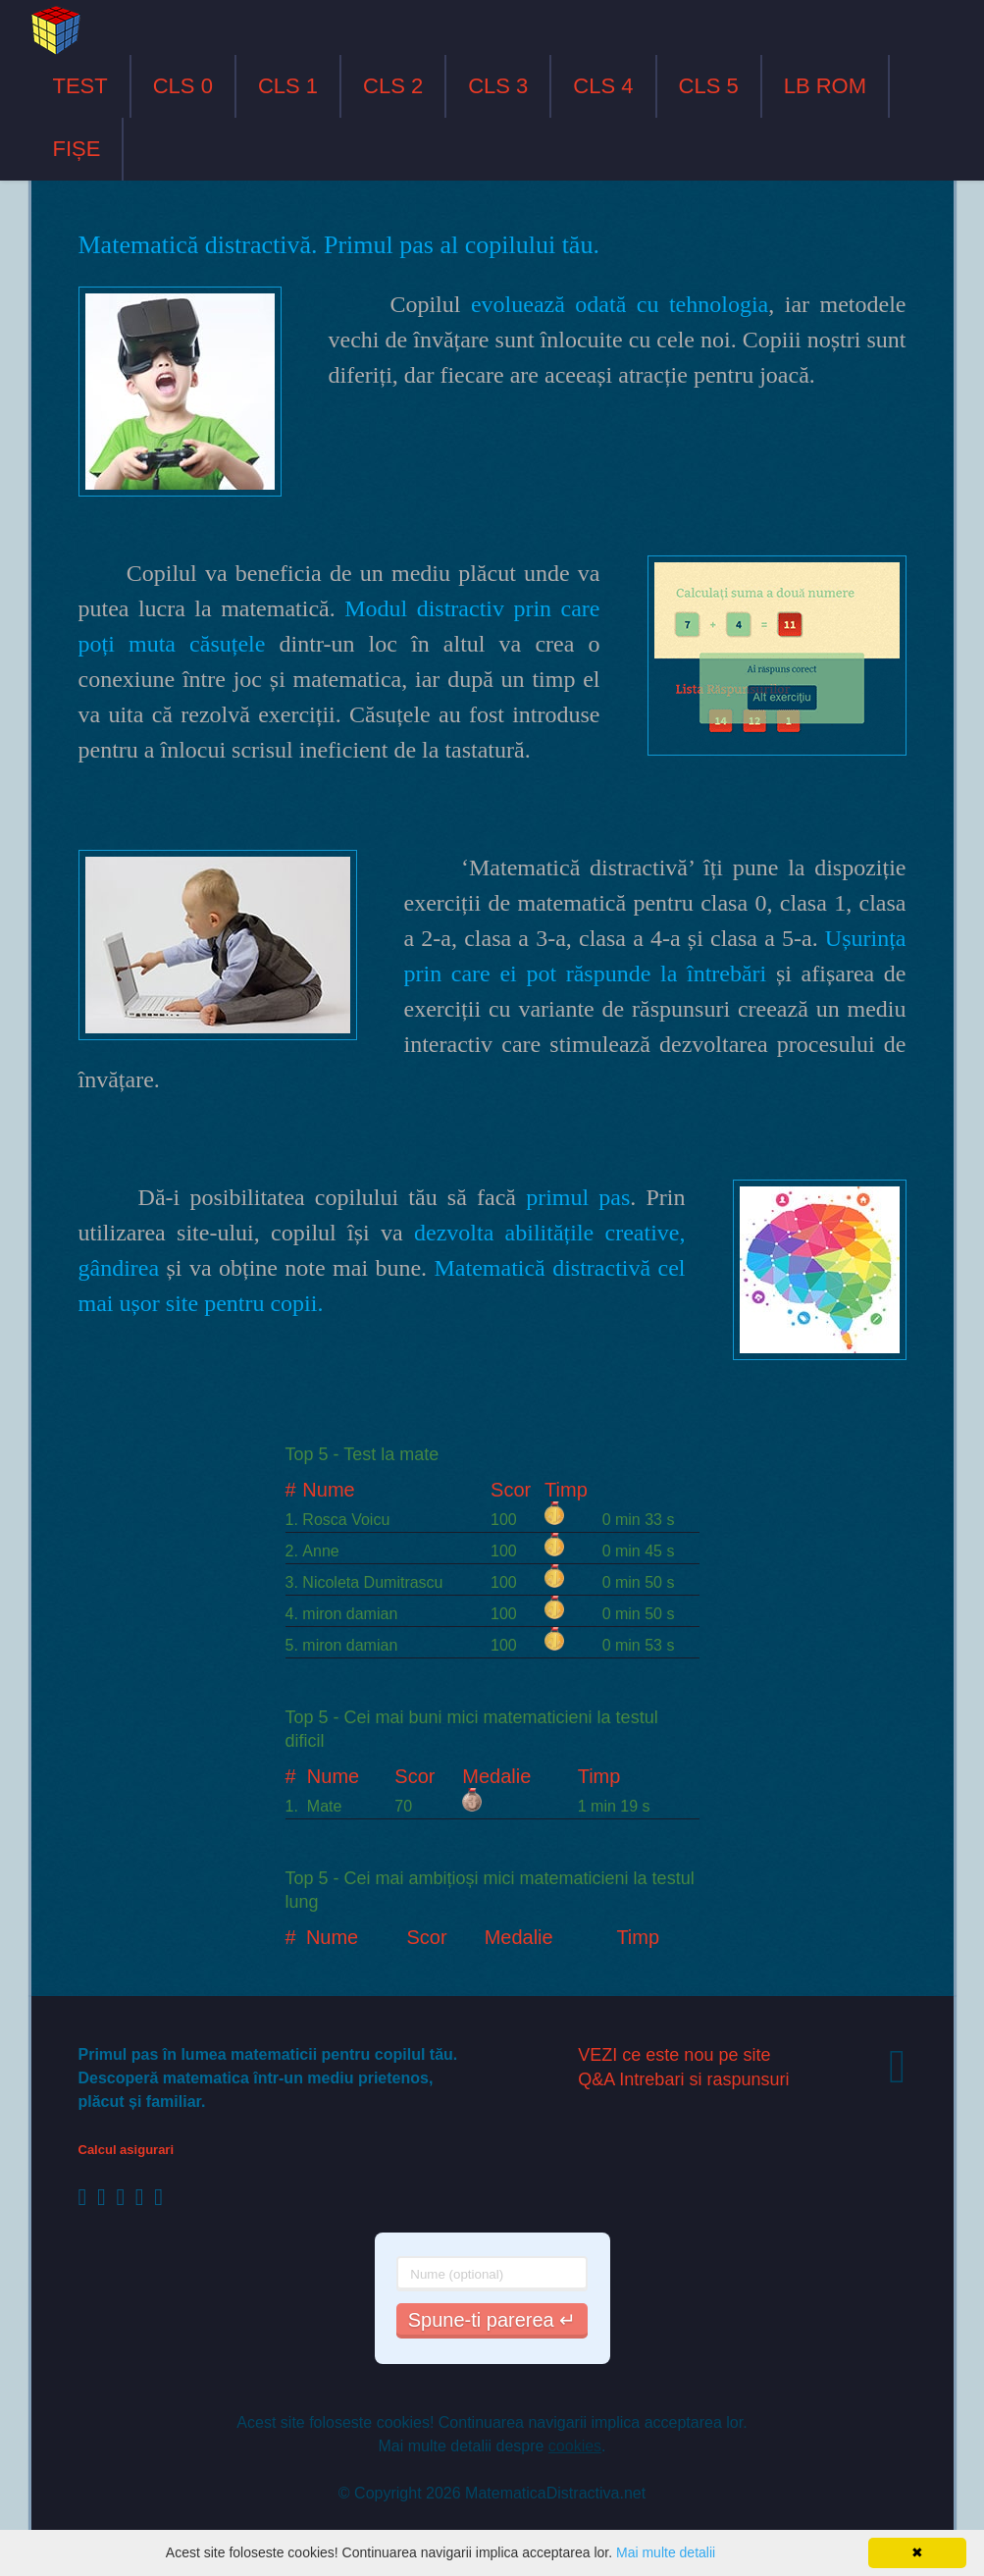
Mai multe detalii (665, 2552)
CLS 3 (498, 86)
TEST (80, 86)
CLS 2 (393, 86)
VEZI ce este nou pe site (674, 2055)
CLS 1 (288, 86)
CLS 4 (603, 86)
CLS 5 (709, 86)
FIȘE (77, 148)
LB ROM (825, 86)
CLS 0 (183, 86)
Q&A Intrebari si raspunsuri (683, 2079)
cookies (574, 2446)
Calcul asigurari (126, 2149)
